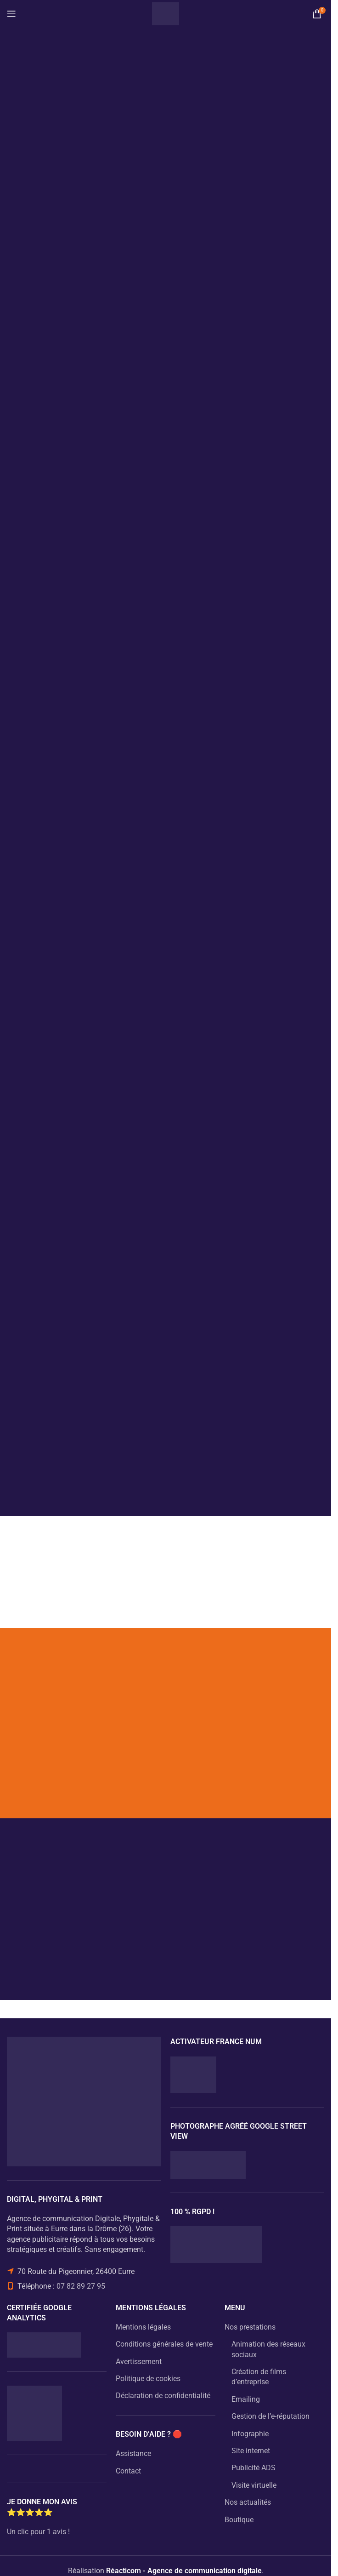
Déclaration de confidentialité (163, 2395)
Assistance (133, 2453)
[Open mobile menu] (11, 14)
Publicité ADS (253, 2467)
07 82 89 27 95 (80, 2286)
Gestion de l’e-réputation (270, 2416)
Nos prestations (250, 2327)
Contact (128, 2471)
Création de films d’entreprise (258, 2376)
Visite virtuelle (253, 2485)
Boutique (239, 2519)
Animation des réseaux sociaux (268, 2349)
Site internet (250, 2450)
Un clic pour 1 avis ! (38, 2531)
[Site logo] (166, 13)
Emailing (245, 2399)
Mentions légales (143, 2327)
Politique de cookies (148, 2378)
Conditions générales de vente (164, 2344)
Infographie (250, 2433)
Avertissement (139, 2361)
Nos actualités (248, 2502)
